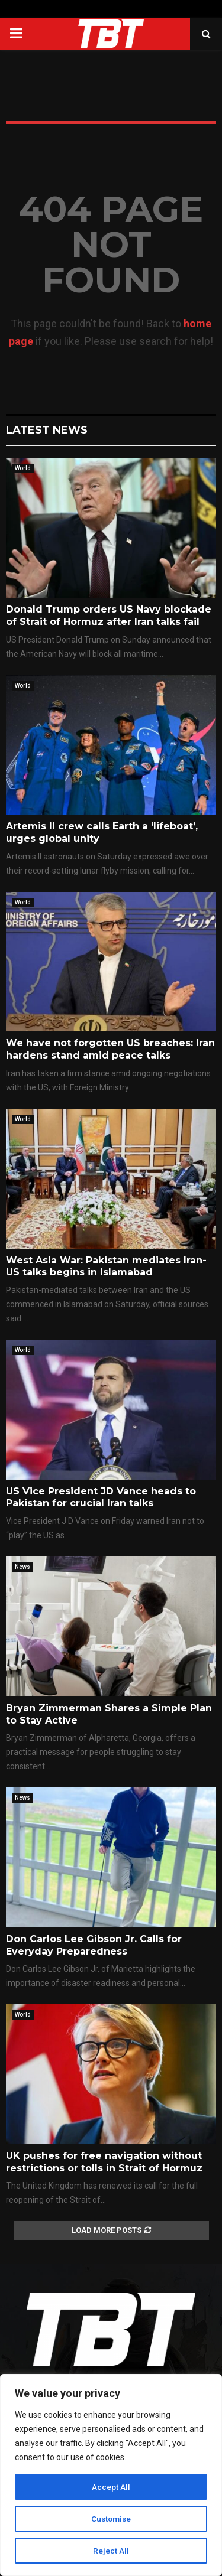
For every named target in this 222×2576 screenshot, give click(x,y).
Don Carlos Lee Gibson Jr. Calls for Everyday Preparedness (94, 1945)
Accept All (111, 2487)
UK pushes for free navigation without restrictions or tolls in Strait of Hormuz (104, 2162)
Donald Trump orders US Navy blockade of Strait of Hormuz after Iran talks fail (108, 615)
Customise (111, 2518)
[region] (111, 2475)
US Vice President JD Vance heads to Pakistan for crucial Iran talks (101, 1497)
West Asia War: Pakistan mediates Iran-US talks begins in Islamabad (106, 1266)
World (23, 468)
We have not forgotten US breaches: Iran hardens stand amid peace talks (110, 1049)
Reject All (111, 2550)
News (22, 1567)
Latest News (47, 430)
